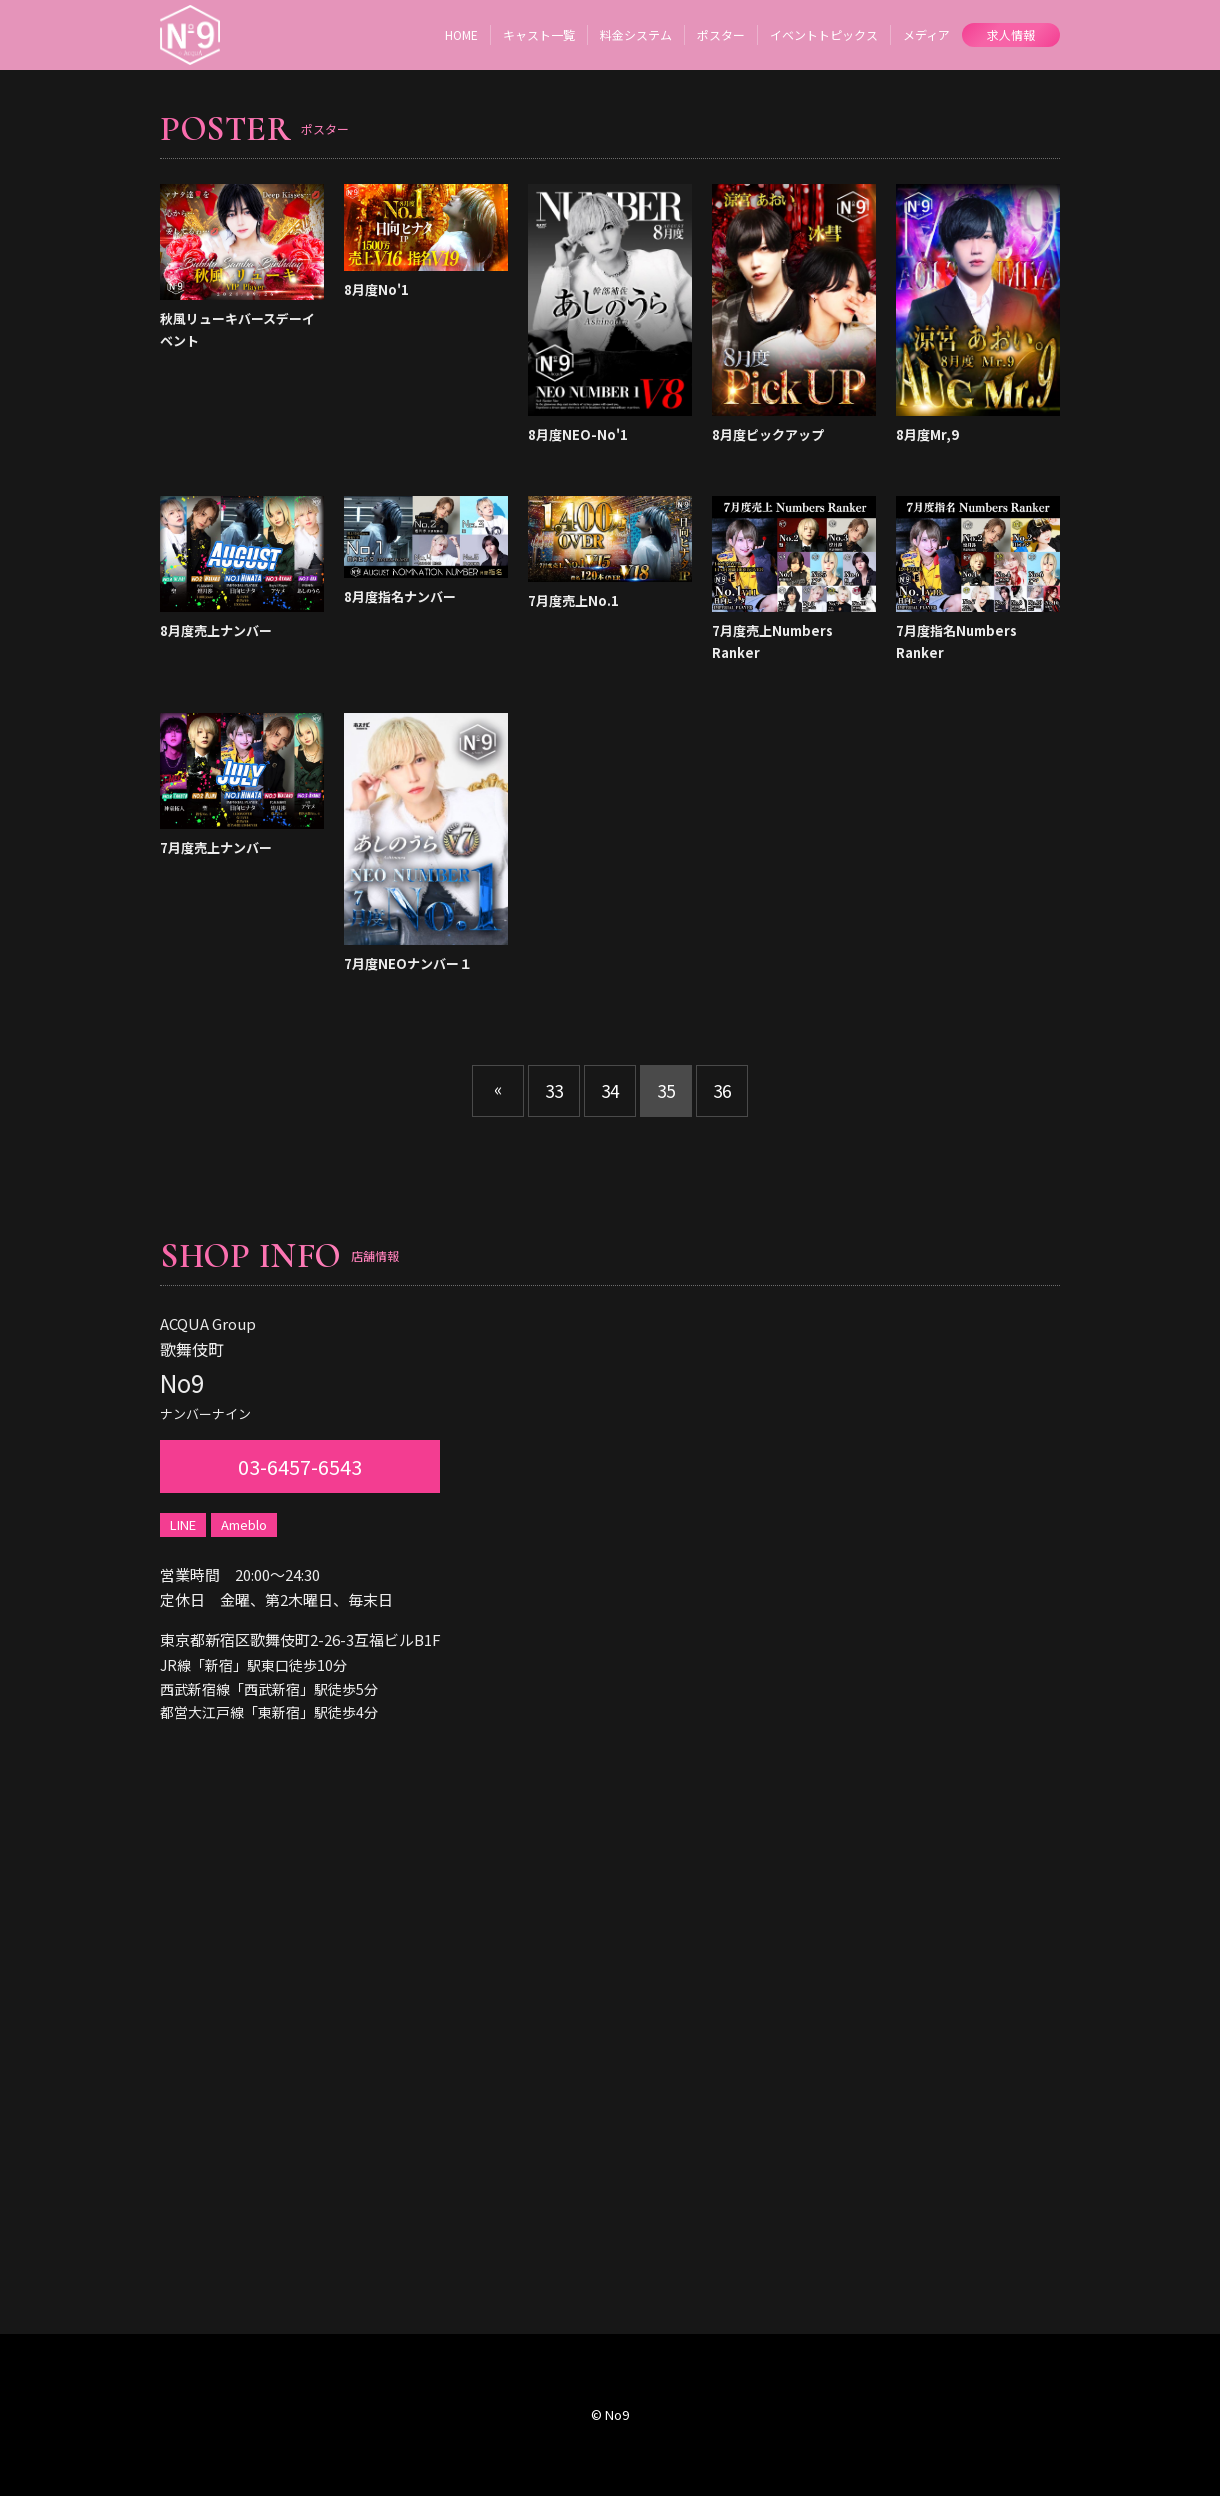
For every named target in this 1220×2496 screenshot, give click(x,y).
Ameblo (244, 1524)
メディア (926, 34)
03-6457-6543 (300, 1466)
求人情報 (1011, 34)
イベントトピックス (824, 34)
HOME (461, 34)
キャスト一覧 (539, 34)
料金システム (636, 34)
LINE (183, 1524)
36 (722, 1090)
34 (610, 1090)
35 (666, 1090)
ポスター (721, 34)
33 (554, 1090)
